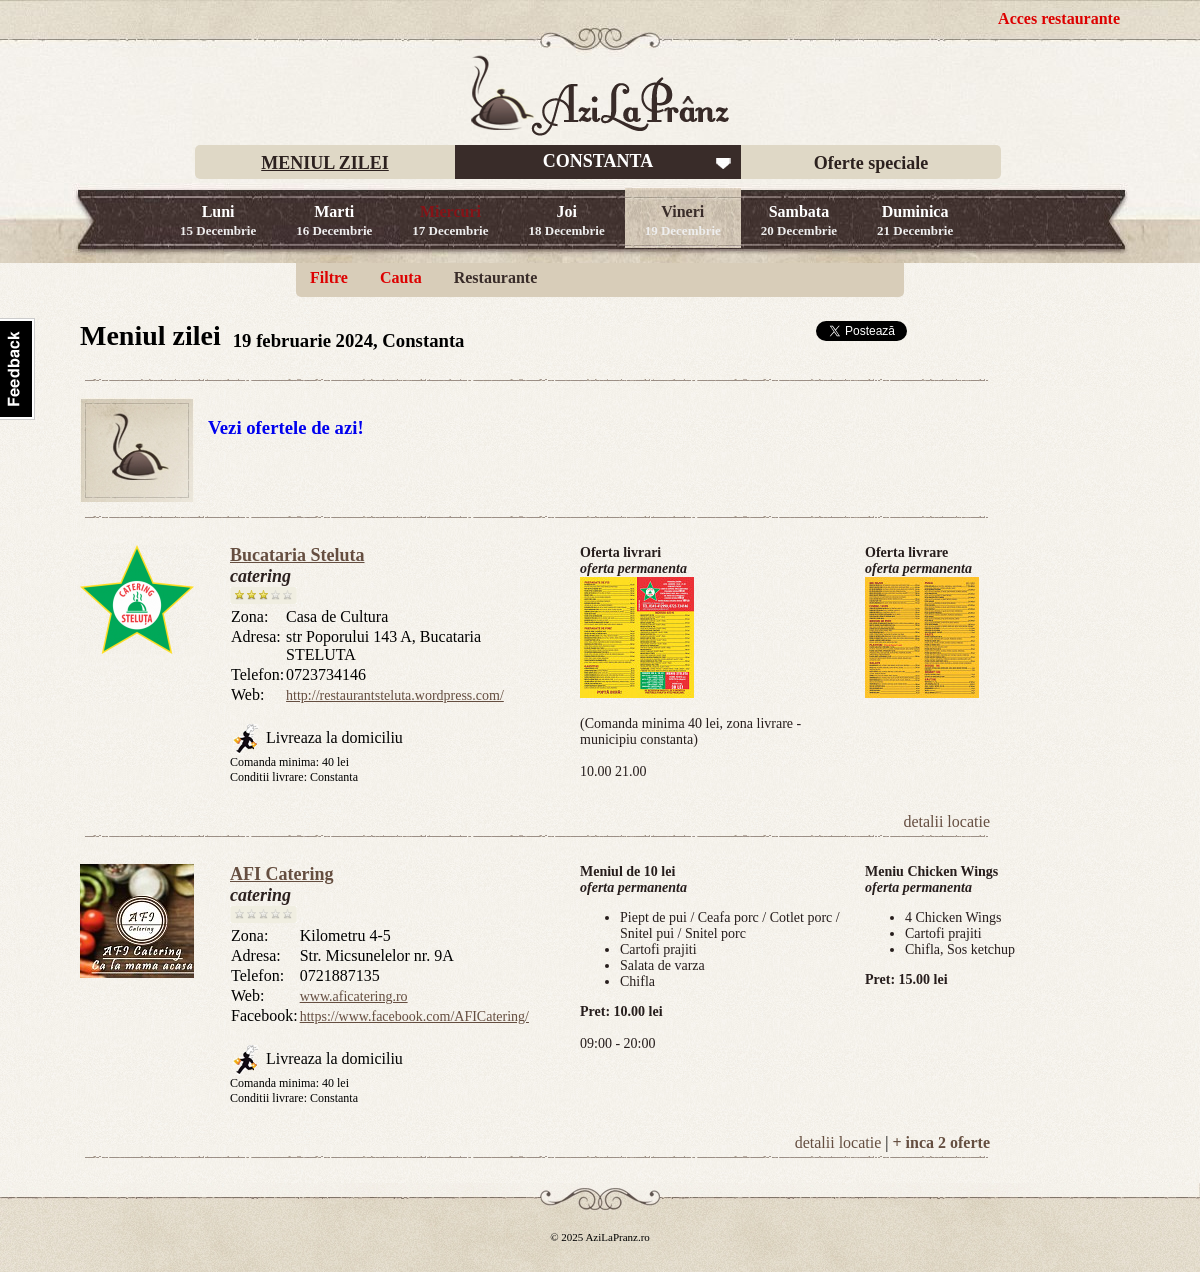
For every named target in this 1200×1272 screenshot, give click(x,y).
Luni (218, 220)
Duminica (915, 220)
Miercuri (450, 220)
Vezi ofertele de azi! (286, 427)
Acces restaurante (1059, 18)
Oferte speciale (871, 163)
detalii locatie (946, 821)
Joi (567, 220)
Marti (334, 220)
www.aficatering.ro (354, 996)
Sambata (799, 220)
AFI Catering (281, 874)
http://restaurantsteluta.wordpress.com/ (395, 695)
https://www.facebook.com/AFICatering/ (414, 1016)
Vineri (683, 220)
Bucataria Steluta (297, 555)
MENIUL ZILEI (325, 163)
